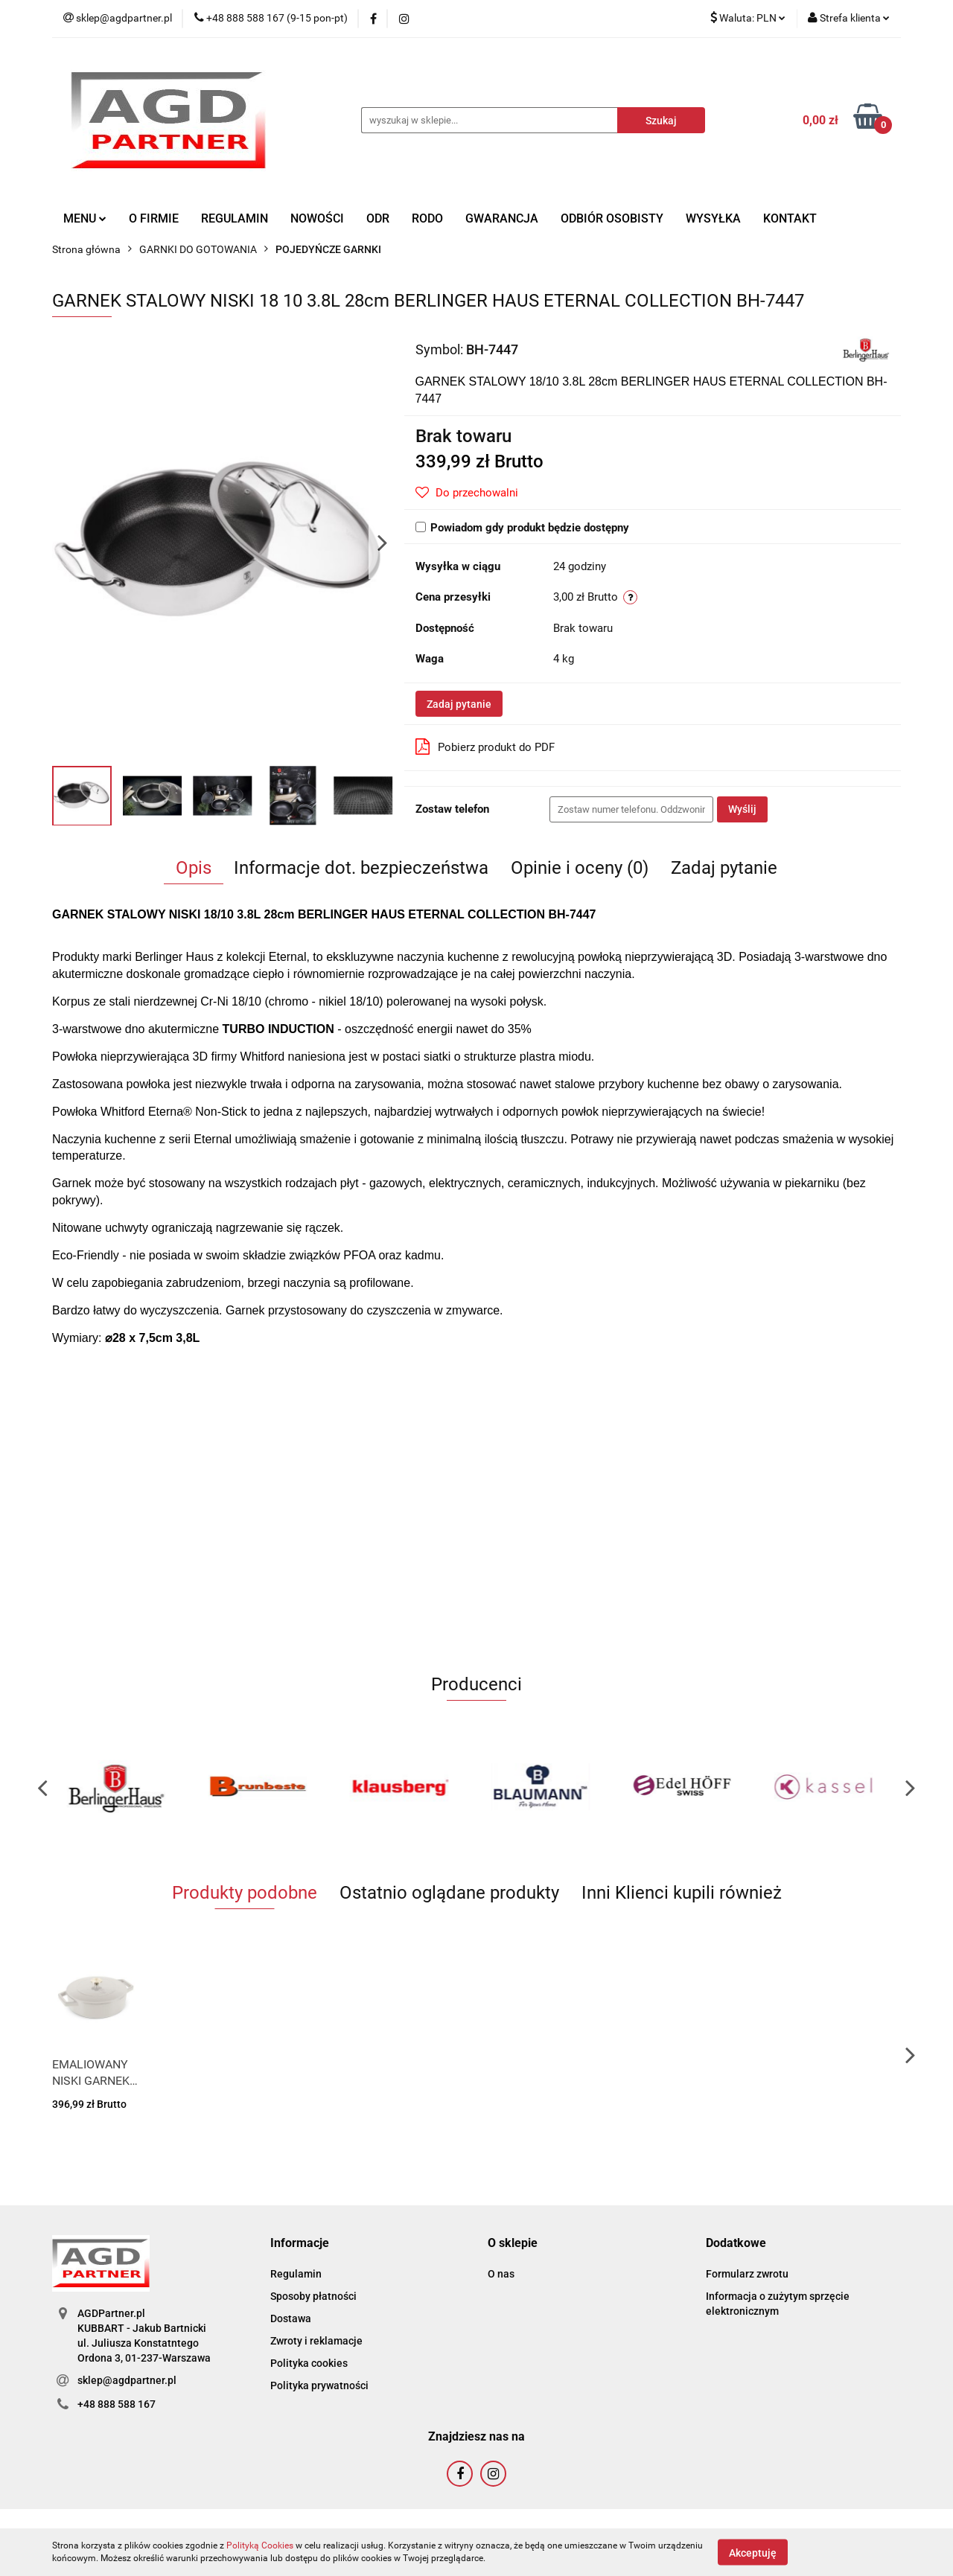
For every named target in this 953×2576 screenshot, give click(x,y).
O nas (501, 2274)
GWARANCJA (501, 218)
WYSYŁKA (713, 218)
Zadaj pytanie (459, 704)
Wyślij (742, 809)
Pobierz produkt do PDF (485, 746)
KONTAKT (790, 218)
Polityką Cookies (259, 2545)
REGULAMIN (234, 218)
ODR (377, 218)
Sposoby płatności (313, 2296)
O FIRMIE (154, 218)
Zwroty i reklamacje (316, 2341)
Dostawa (290, 2318)
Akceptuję (753, 2552)
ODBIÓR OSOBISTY (612, 218)
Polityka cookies (309, 2363)
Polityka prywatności (319, 2385)
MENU (84, 218)
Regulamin (296, 2274)
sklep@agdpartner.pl (126, 2380)
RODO (427, 218)
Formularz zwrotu (747, 2274)
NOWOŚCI (317, 218)
